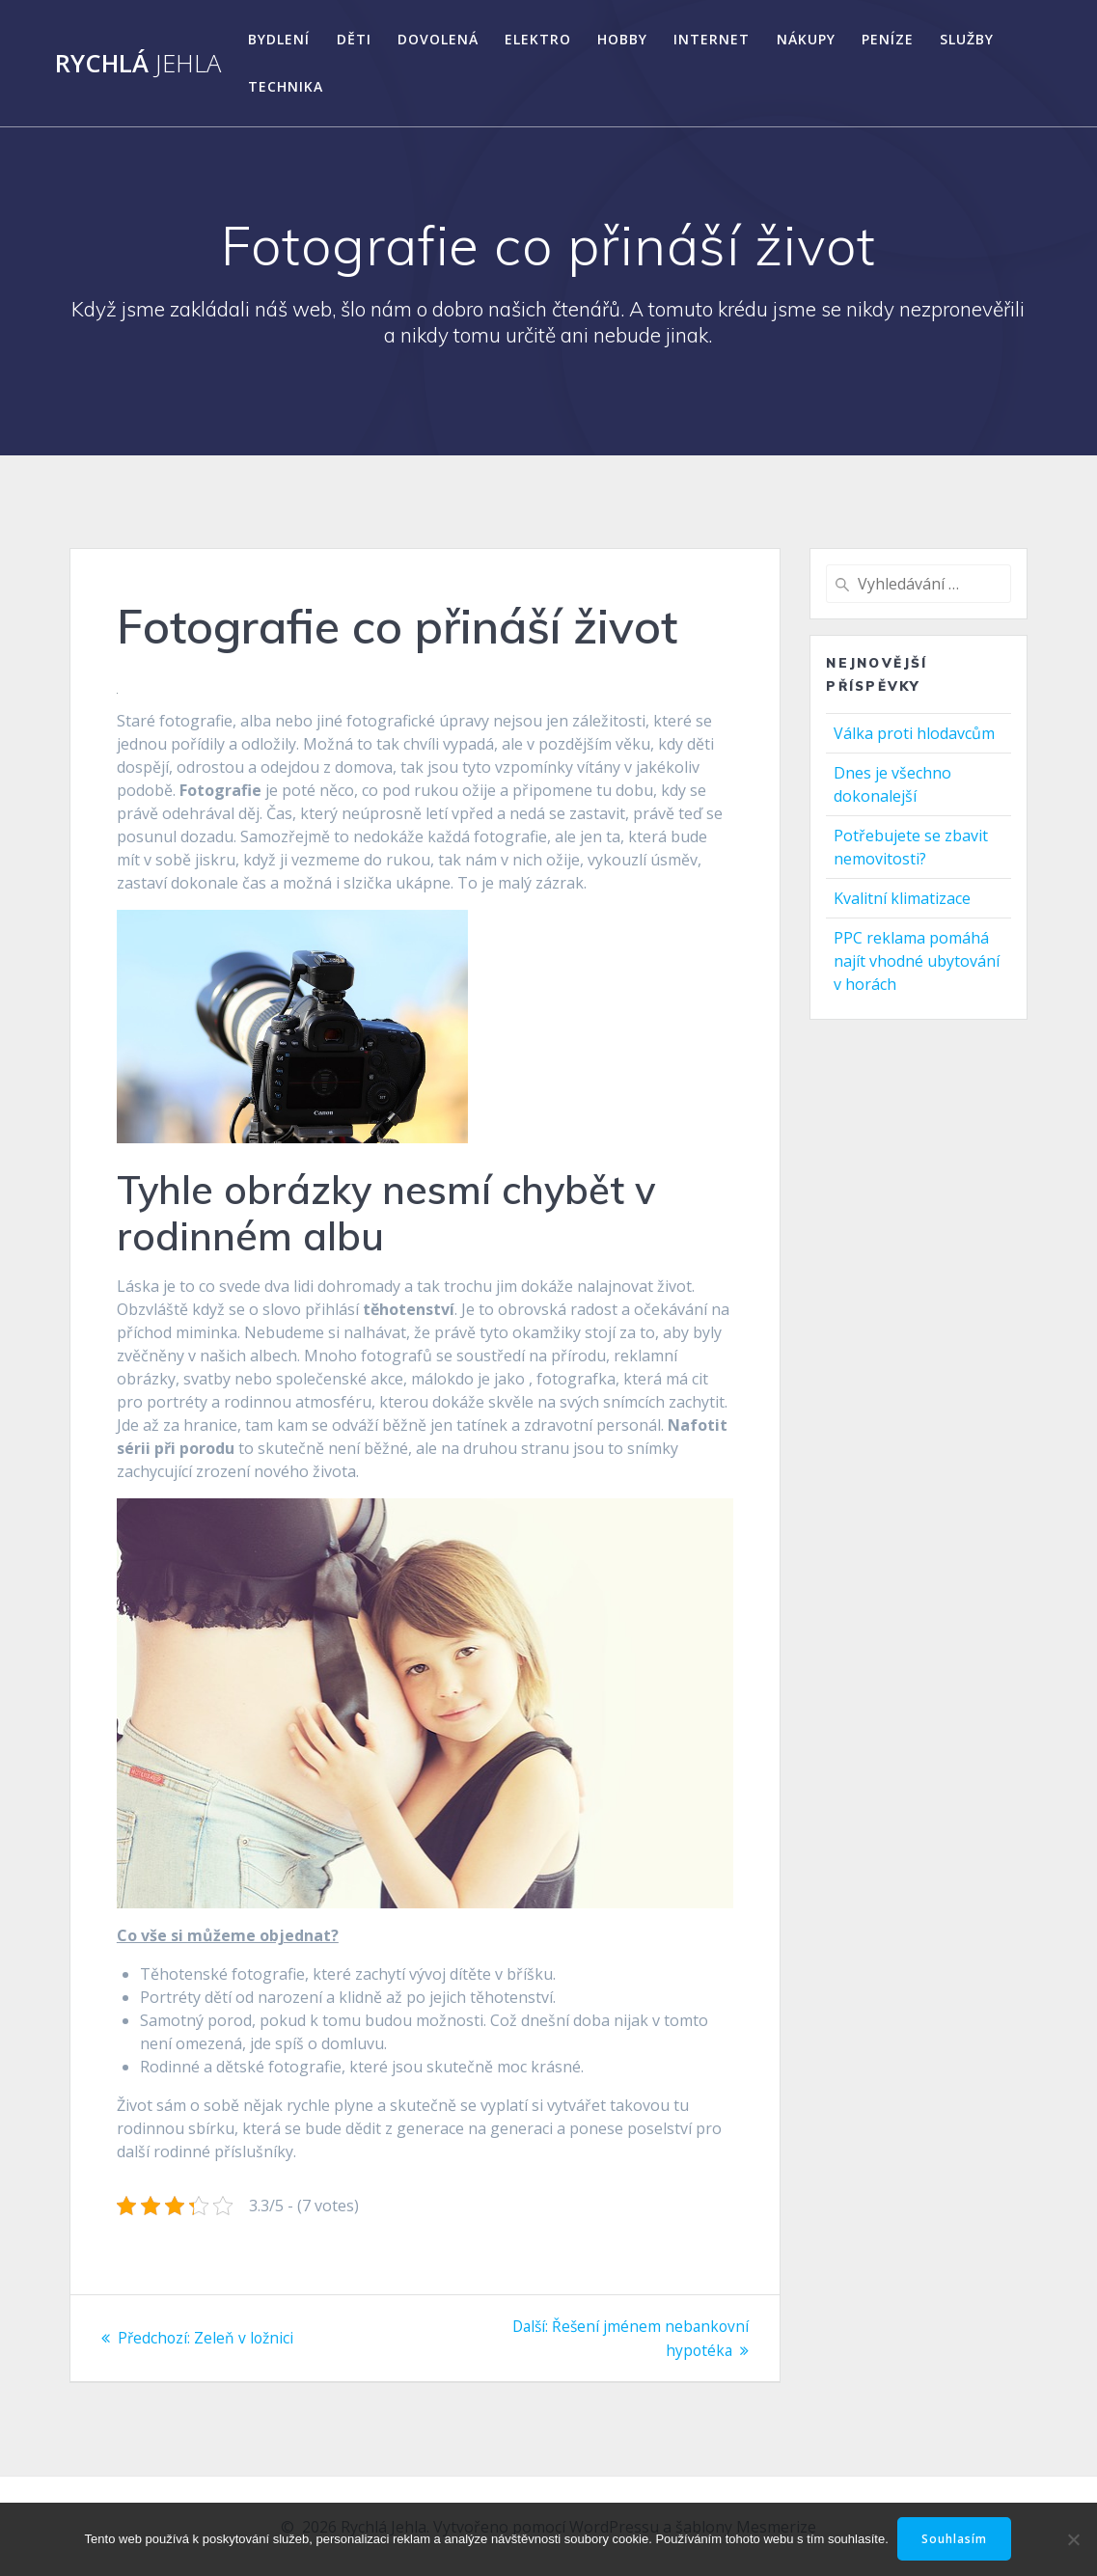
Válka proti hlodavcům (914, 733)
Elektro (538, 39)
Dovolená (438, 39)
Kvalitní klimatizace (902, 898)
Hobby (622, 39)
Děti (354, 39)
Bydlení (279, 39)
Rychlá (138, 63)
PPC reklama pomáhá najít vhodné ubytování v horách (917, 961)
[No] (1073, 2539)
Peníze (888, 39)
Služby (967, 39)
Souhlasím (955, 2539)
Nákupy (806, 39)
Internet (711, 39)
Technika (285, 86)
